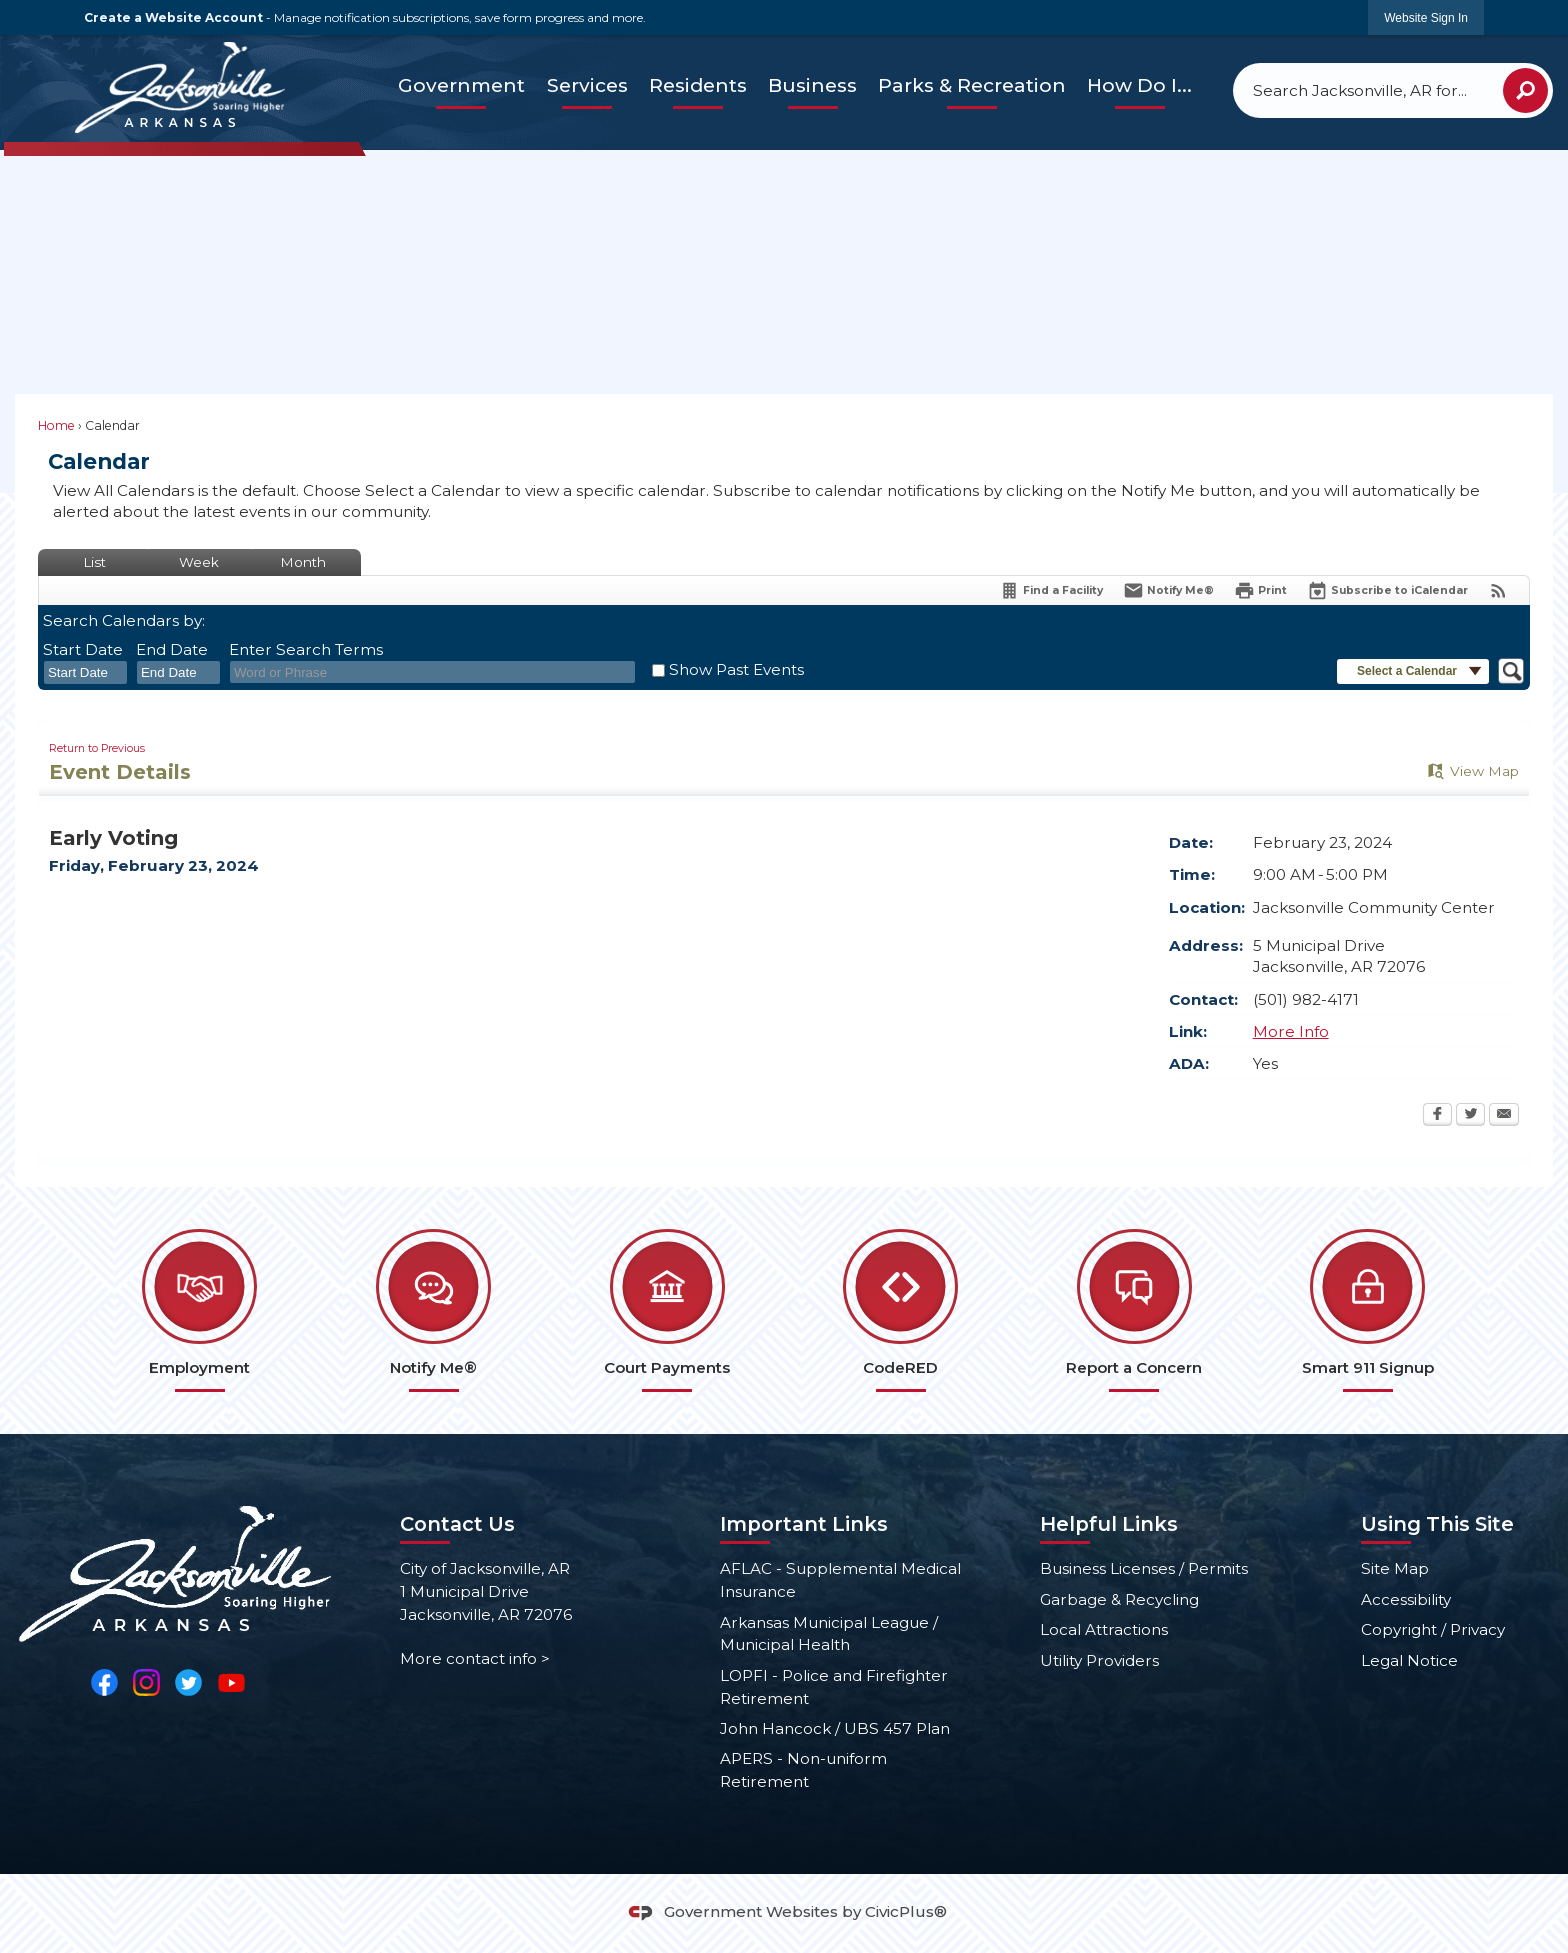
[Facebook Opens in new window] (1437, 1116)
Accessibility (1406, 1599)
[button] (1525, 90)
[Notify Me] (1168, 590)
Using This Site (1437, 1524)
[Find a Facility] (1051, 590)
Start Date (83, 649)
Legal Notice (1409, 1660)
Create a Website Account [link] (173, 17)
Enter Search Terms (306, 649)
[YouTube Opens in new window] (231, 1681)
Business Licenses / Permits (1144, 1568)
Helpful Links (1109, 1524)
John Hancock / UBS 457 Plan (835, 1728)
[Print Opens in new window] (1260, 590)
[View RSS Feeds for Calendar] (1498, 590)
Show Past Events (736, 669)
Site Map (1395, 1568)
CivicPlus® (906, 1911)
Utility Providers (1099, 1660)
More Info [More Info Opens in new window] (1291, 1031)
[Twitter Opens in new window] (1470, 1116)
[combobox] (85, 673)
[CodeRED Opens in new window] (901, 1310)
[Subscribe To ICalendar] (1387, 590)
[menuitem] (461, 86)
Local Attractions (1104, 1629)
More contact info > (475, 1658)
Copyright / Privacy (1433, 1629)
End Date (172, 649)
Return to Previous (97, 748)
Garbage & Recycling (1119, 1599)
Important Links (804, 1524)
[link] (1426, 17)
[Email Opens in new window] (1504, 1116)
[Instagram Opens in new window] (146, 1681)
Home (56, 425)
